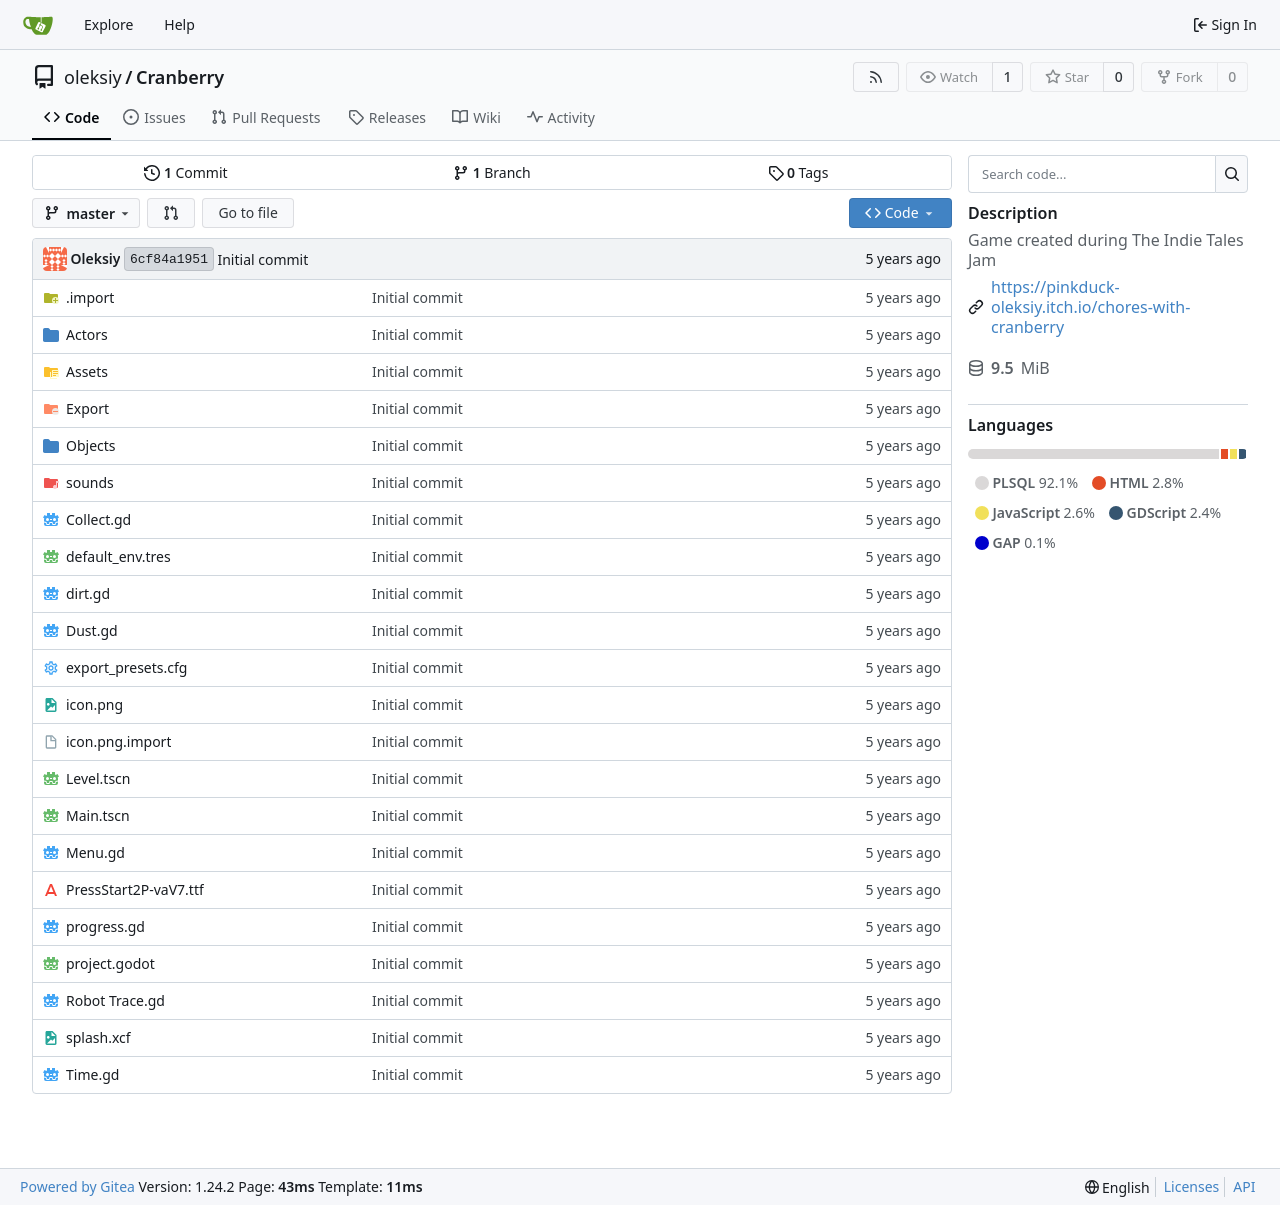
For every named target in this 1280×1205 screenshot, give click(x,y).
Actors (87, 334)
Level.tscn (98, 778)
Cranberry (180, 77)
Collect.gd (98, 519)
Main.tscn (98, 815)
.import (90, 297)
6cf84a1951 (169, 259)
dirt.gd (88, 593)
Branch (492, 172)
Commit (185, 172)
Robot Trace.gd (115, 1000)
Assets (87, 371)
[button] (171, 213)
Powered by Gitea (77, 1186)
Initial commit (262, 259)
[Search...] (1231, 174)
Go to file (247, 212)
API (1244, 1186)
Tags (798, 172)
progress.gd (105, 926)
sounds (90, 482)
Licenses (1192, 1186)
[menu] (1117, 1187)
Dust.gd (92, 630)
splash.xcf (98, 1037)
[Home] (38, 25)
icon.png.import (118, 741)
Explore (108, 24)
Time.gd (92, 1074)
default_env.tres (118, 556)
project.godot (110, 963)
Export (87, 408)
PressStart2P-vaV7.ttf (135, 889)
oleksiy (93, 77)
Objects (91, 445)
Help (179, 24)
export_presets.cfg (126, 667)
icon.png (94, 704)
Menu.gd (95, 852)
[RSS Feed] (876, 77)
